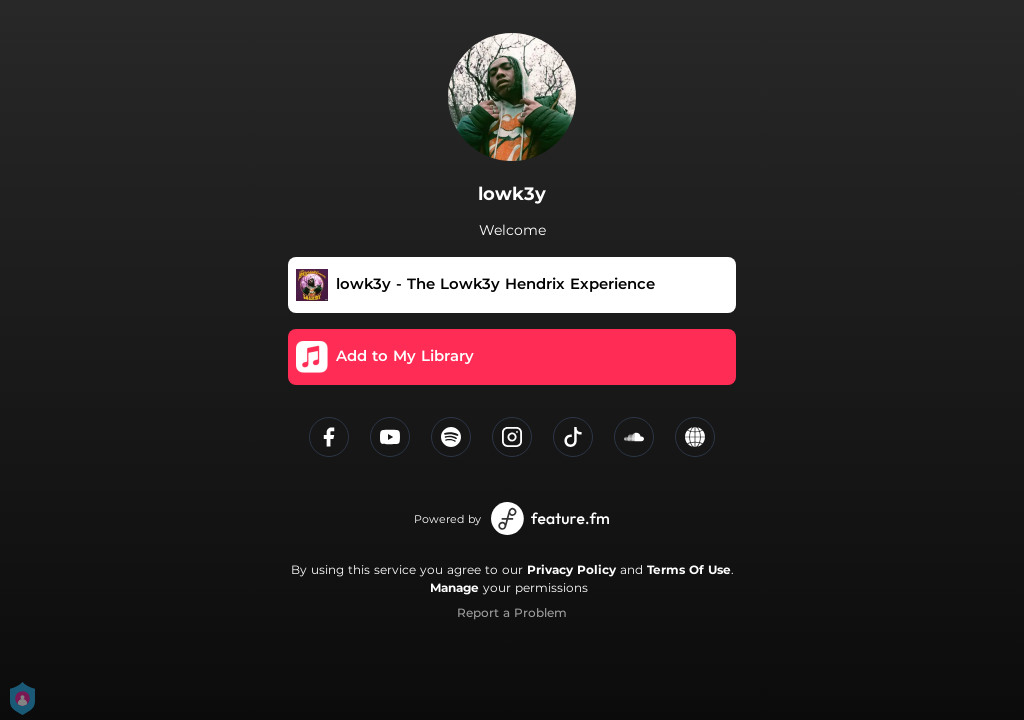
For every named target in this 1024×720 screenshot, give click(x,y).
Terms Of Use (689, 569)
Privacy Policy (571, 569)
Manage (454, 587)
